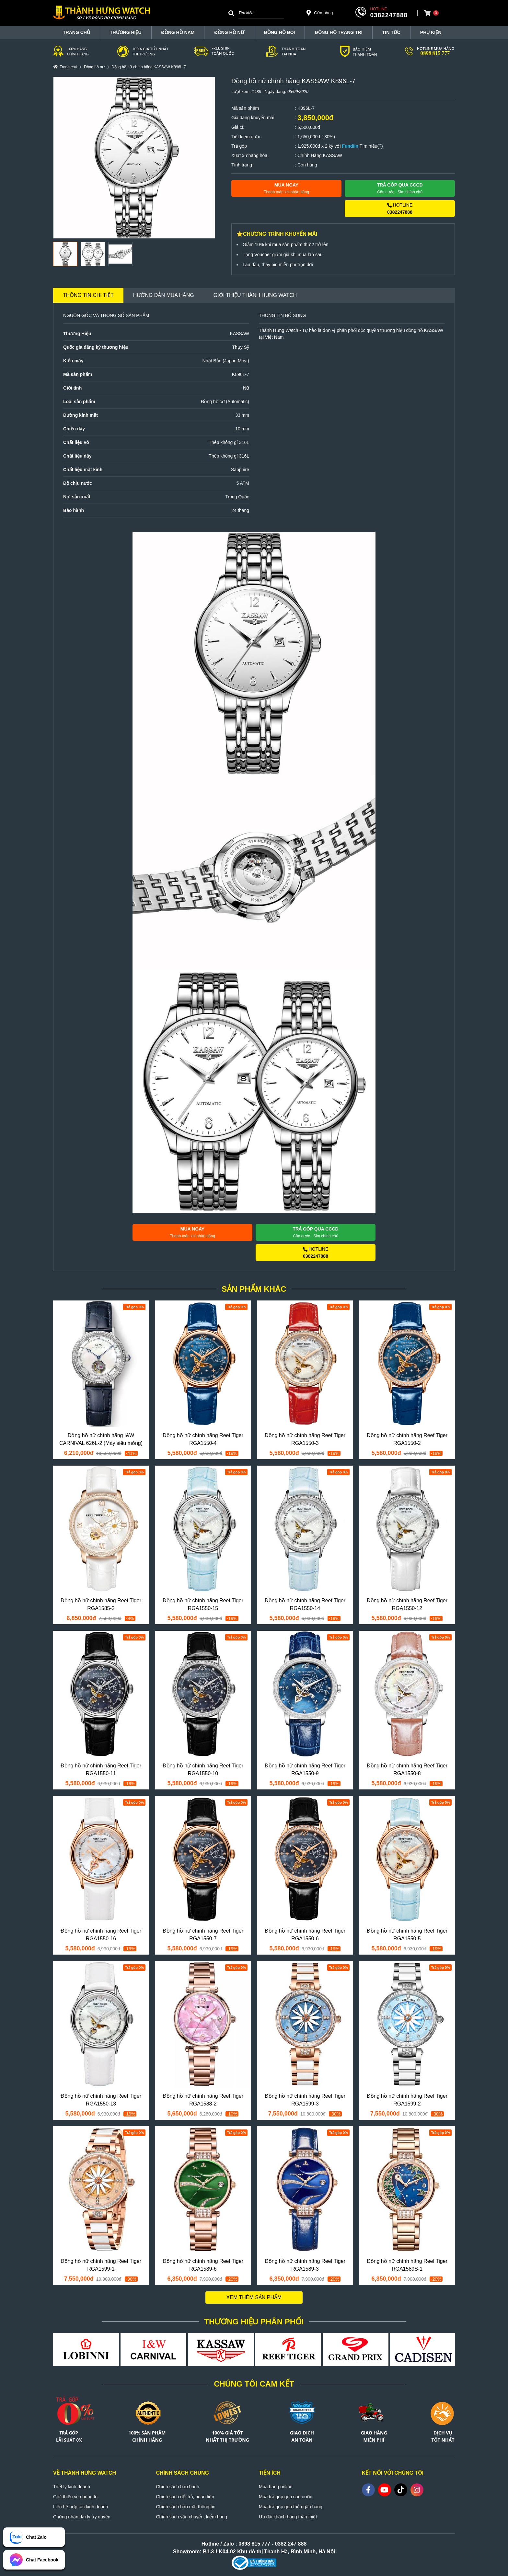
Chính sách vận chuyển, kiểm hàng (191, 2516)
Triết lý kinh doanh (71, 2486)
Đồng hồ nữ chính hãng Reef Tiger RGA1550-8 (407, 1769)
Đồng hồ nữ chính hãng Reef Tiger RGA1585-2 (101, 1604)
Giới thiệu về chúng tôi (75, 2496)
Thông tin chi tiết (88, 295)
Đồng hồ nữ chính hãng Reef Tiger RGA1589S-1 (407, 2265)
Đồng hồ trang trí (338, 32)
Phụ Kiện (430, 32)
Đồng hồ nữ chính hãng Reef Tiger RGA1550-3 (305, 1439)
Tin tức (391, 32)
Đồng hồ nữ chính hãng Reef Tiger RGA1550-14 (305, 1604)
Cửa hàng (319, 13)
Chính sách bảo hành (177, 2486)
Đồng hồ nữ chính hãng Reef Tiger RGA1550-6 (305, 1934)
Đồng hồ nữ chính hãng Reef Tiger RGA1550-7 (203, 1934)
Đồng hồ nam (178, 32)
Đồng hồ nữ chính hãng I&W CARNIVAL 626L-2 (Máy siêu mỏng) (101, 1439)
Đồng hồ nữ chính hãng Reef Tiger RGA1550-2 (407, 1439)
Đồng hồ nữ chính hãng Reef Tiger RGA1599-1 (101, 2265)
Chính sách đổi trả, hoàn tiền (185, 2496)
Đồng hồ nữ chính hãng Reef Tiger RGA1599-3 (305, 2099)
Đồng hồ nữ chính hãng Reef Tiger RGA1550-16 (101, 1934)
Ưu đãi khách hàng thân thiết (288, 2516)
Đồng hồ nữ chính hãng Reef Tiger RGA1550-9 (305, 1769)
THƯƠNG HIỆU (126, 32)
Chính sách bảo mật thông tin (185, 2506)
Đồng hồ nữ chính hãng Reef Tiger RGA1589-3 (305, 2265)
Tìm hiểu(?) (371, 146)
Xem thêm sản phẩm (254, 2297)
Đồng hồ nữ (229, 32)
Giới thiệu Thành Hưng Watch (255, 295)
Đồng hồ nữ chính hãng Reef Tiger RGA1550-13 (101, 2099)
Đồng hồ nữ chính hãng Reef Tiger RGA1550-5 (407, 1934)
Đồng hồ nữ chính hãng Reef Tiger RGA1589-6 (203, 2265)
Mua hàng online (276, 2486)
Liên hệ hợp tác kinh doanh (80, 2506)
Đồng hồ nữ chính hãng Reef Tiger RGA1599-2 (407, 2099)
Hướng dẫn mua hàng (163, 295)
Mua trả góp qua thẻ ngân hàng (290, 2506)
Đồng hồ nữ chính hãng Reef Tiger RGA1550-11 (101, 1769)
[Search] (231, 12)
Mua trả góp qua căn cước (285, 2496)
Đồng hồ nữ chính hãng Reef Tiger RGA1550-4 (203, 1439)
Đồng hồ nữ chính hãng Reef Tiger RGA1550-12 (407, 1604)
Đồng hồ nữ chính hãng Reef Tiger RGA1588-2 (203, 2099)
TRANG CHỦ (76, 32)
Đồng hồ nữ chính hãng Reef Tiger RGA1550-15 (203, 1604)
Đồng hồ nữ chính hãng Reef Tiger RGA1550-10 (203, 1769)
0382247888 (389, 15)
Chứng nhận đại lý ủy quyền (81, 2516)
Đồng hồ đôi (279, 32)
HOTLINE (400, 209)
